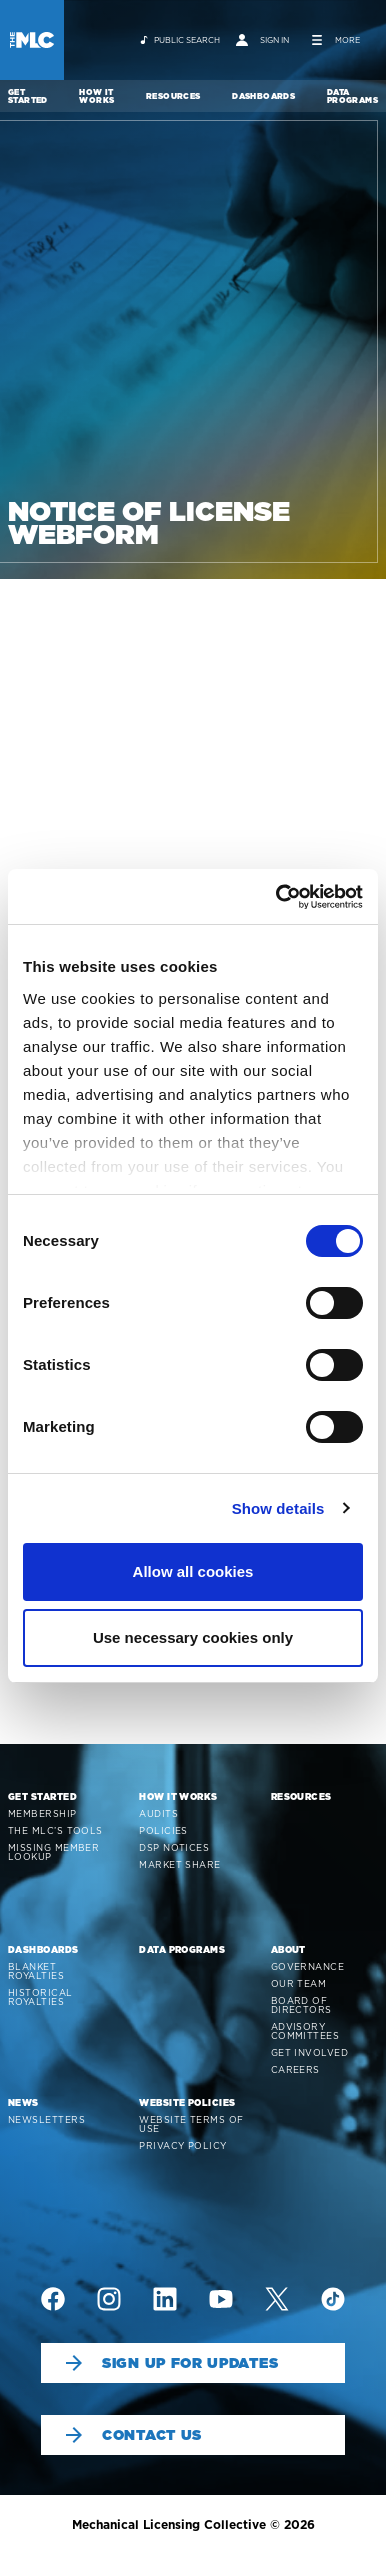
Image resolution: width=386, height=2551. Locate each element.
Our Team (299, 1983)
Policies (163, 1830)
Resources (173, 96)
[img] (53, 2299)
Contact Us (134, 2435)
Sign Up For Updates (172, 2363)
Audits (158, 1813)
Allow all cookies (193, 1571)
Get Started (28, 96)
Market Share (179, 1864)
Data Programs (352, 96)
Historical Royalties (40, 1997)
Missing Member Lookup (53, 1852)
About (288, 1949)
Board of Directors (301, 2005)
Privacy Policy (182, 2145)
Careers (295, 2069)
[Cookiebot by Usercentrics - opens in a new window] (277, 897)
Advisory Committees (305, 2031)
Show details (278, 1508)
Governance (308, 1966)
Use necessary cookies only (193, 1637)
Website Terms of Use (191, 2124)
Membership (42, 1813)
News (23, 2102)
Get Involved (309, 2052)
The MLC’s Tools (55, 1830)
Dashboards (263, 96)
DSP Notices (174, 1847)
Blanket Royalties (36, 1971)
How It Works (96, 96)
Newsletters (46, 2119)
